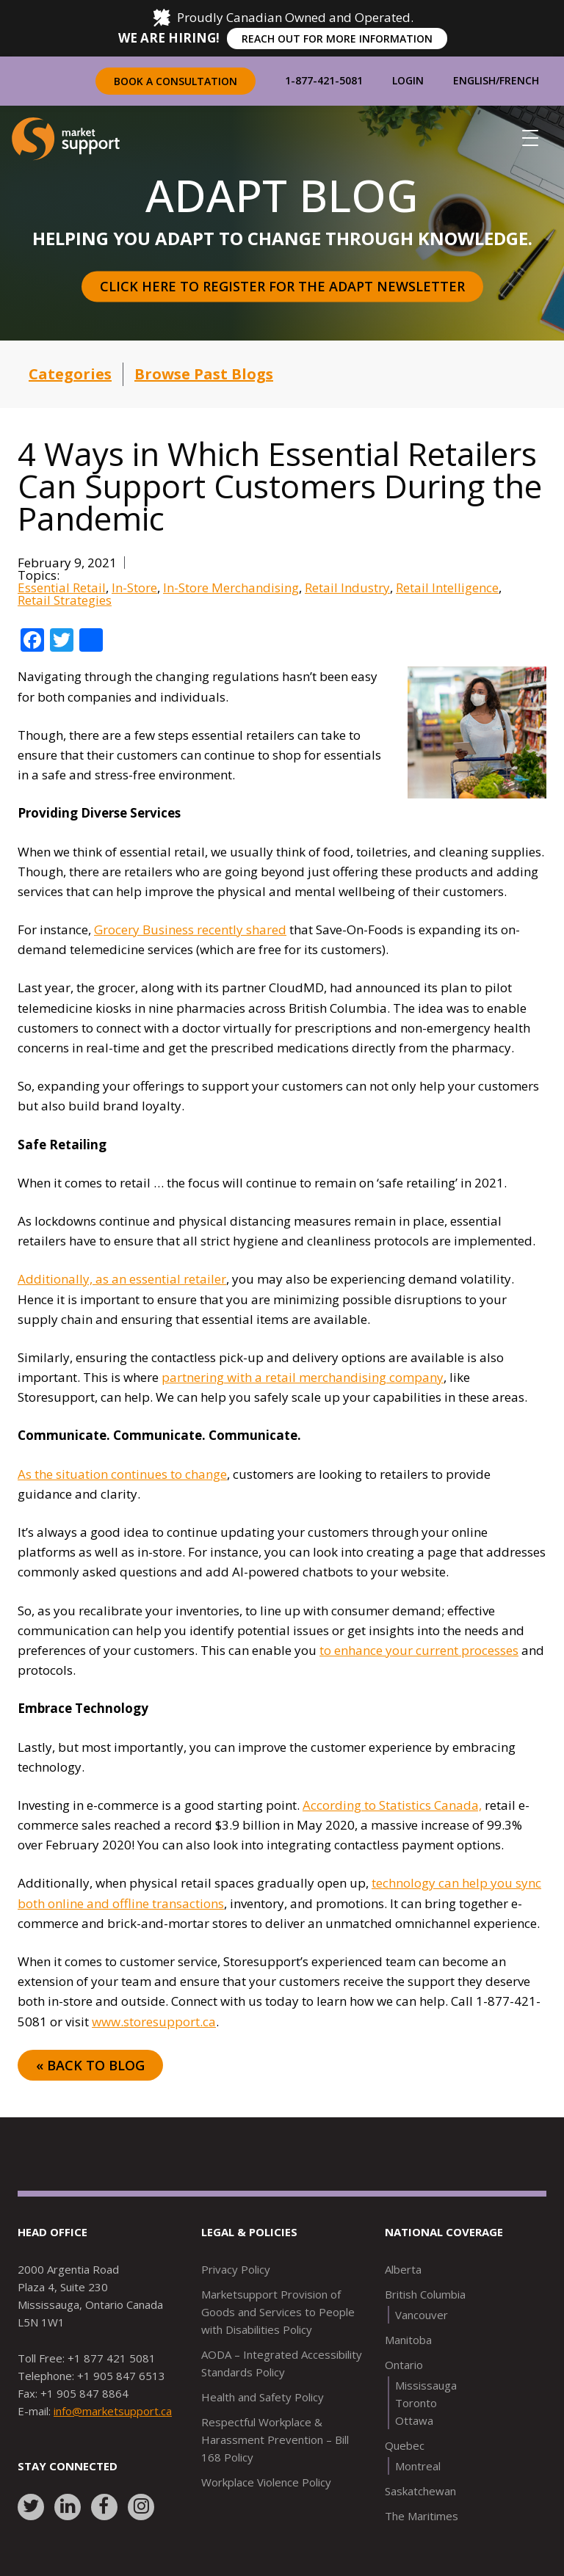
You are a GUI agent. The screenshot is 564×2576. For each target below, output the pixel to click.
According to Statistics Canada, (392, 1805)
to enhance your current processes (418, 1650)
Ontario (404, 2364)
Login (408, 80)
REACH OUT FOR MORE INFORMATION (337, 39)
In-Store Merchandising (231, 587)
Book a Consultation (175, 81)
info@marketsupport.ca (113, 2411)
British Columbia (425, 2294)
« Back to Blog (90, 2065)
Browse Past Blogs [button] (203, 374)
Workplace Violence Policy (266, 2482)
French (519, 80)
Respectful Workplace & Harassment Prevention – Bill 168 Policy (275, 2439)
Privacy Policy (235, 2269)
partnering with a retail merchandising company (303, 1377)
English (474, 80)
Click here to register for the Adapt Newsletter (282, 286)
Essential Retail (62, 587)
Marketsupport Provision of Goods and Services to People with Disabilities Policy (278, 2312)
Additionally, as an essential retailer (122, 1278)
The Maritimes (421, 2515)
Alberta (403, 2269)
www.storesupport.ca (154, 2021)
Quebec (404, 2445)
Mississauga (426, 2385)
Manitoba (408, 2339)
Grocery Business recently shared (190, 929)
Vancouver (421, 2314)
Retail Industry (347, 587)
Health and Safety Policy (262, 2397)
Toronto (416, 2402)
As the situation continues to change (122, 1474)
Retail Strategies (65, 600)
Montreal (418, 2466)
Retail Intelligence (447, 587)
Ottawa (414, 2420)
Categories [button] (70, 374)
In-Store (134, 587)
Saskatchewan (420, 2491)
